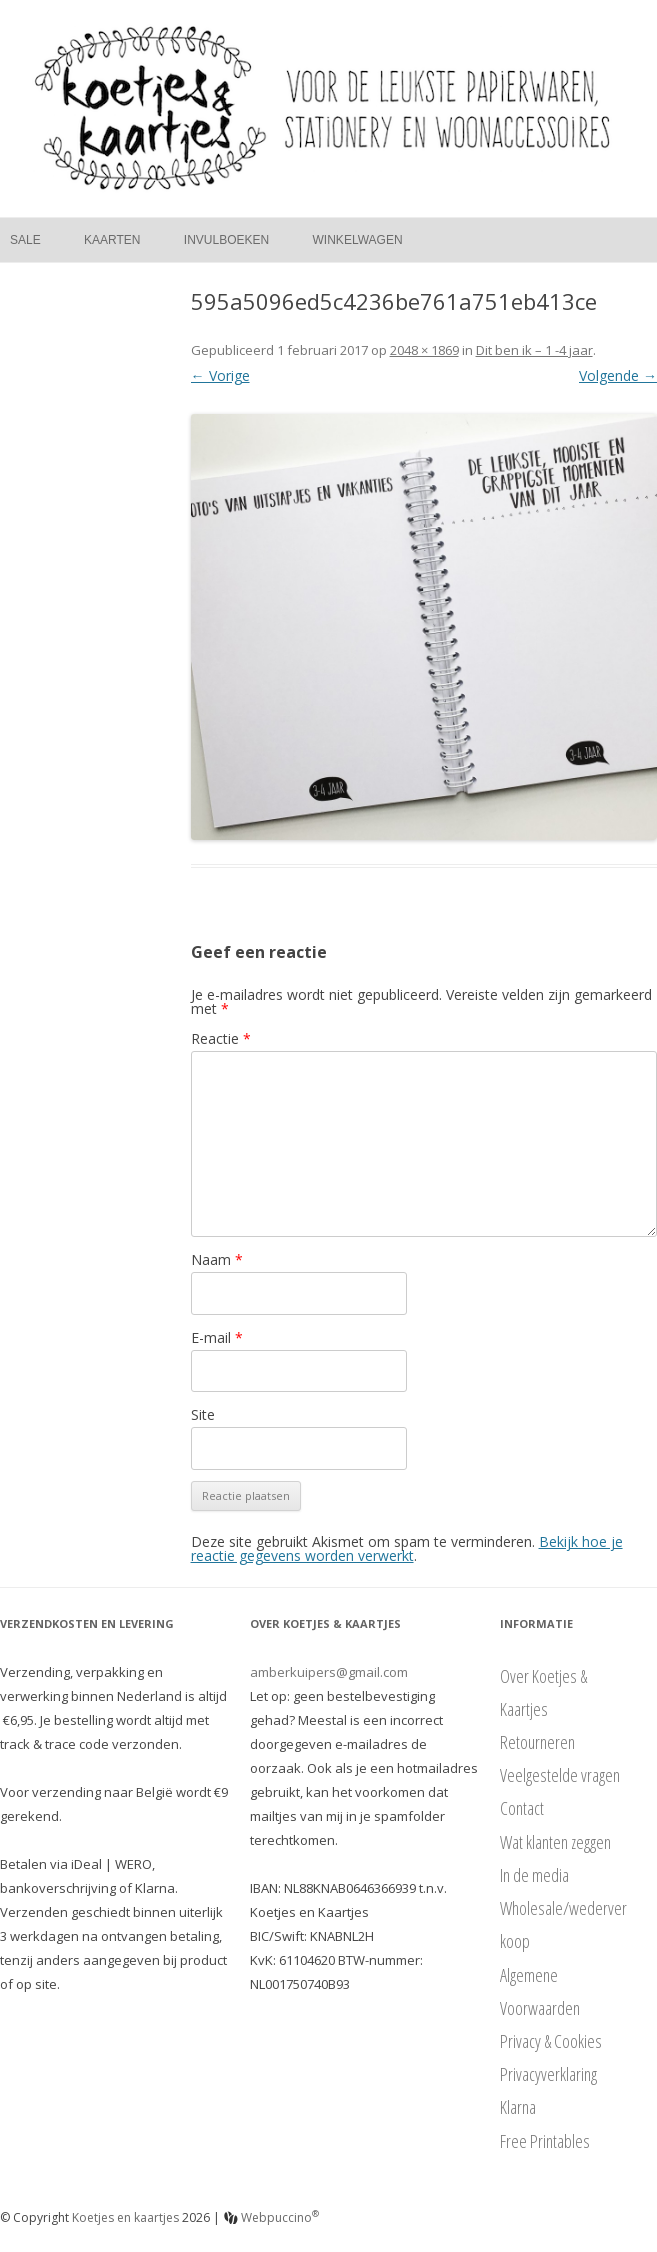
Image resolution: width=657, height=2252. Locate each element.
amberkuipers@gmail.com (329, 1672)
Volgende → (618, 375)
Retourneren (537, 1742)
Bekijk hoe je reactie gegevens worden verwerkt (407, 1548)
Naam (217, 1259)
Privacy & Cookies (551, 2041)
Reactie (221, 1038)
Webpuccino (271, 2217)
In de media (534, 1875)
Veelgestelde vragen (560, 1775)
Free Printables (545, 2141)
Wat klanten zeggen (555, 1842)
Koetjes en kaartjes (125, 2217)
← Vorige (220, 375)
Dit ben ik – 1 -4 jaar (534, 350)
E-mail (217, 1337)
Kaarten (112, 240)
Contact (522, 1808)
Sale (25, 240)
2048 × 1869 (424, 350)
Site (203, 1414)
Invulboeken (226, 240)
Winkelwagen (358, 240)
